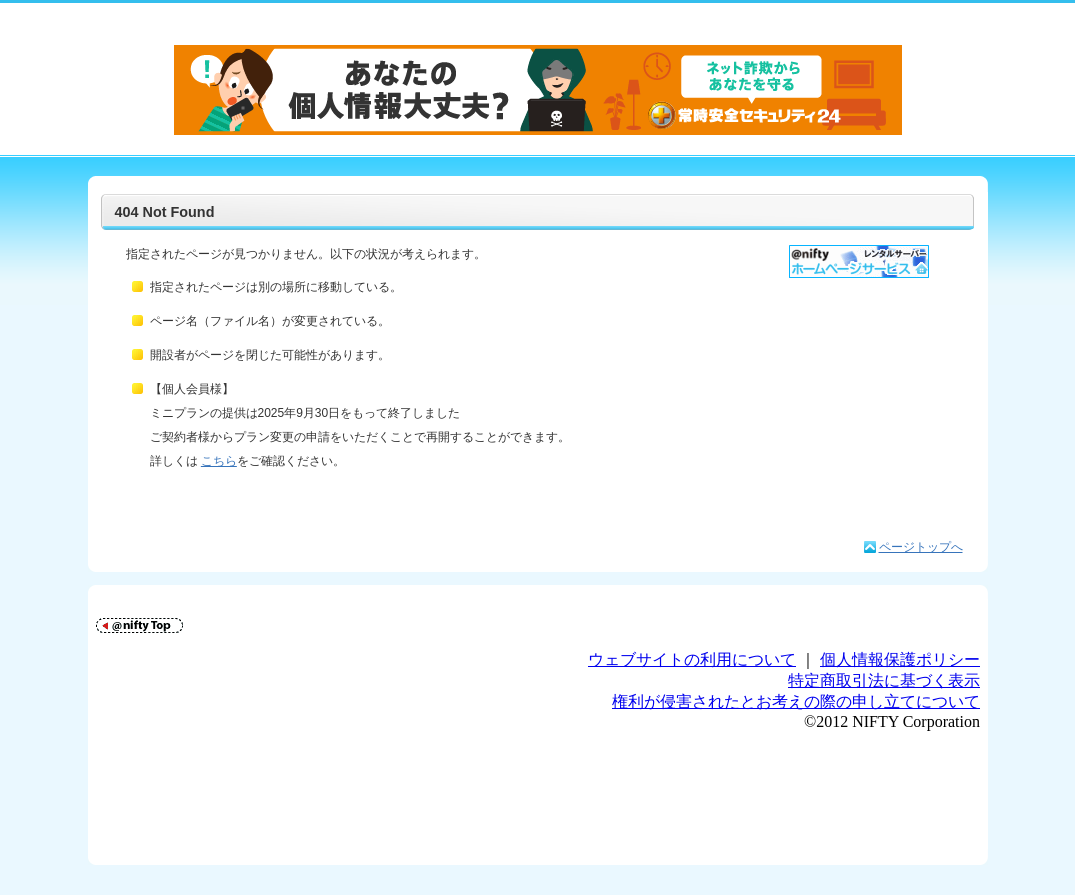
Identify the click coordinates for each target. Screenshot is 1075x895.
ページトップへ (921, 547)
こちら (219, 461)
